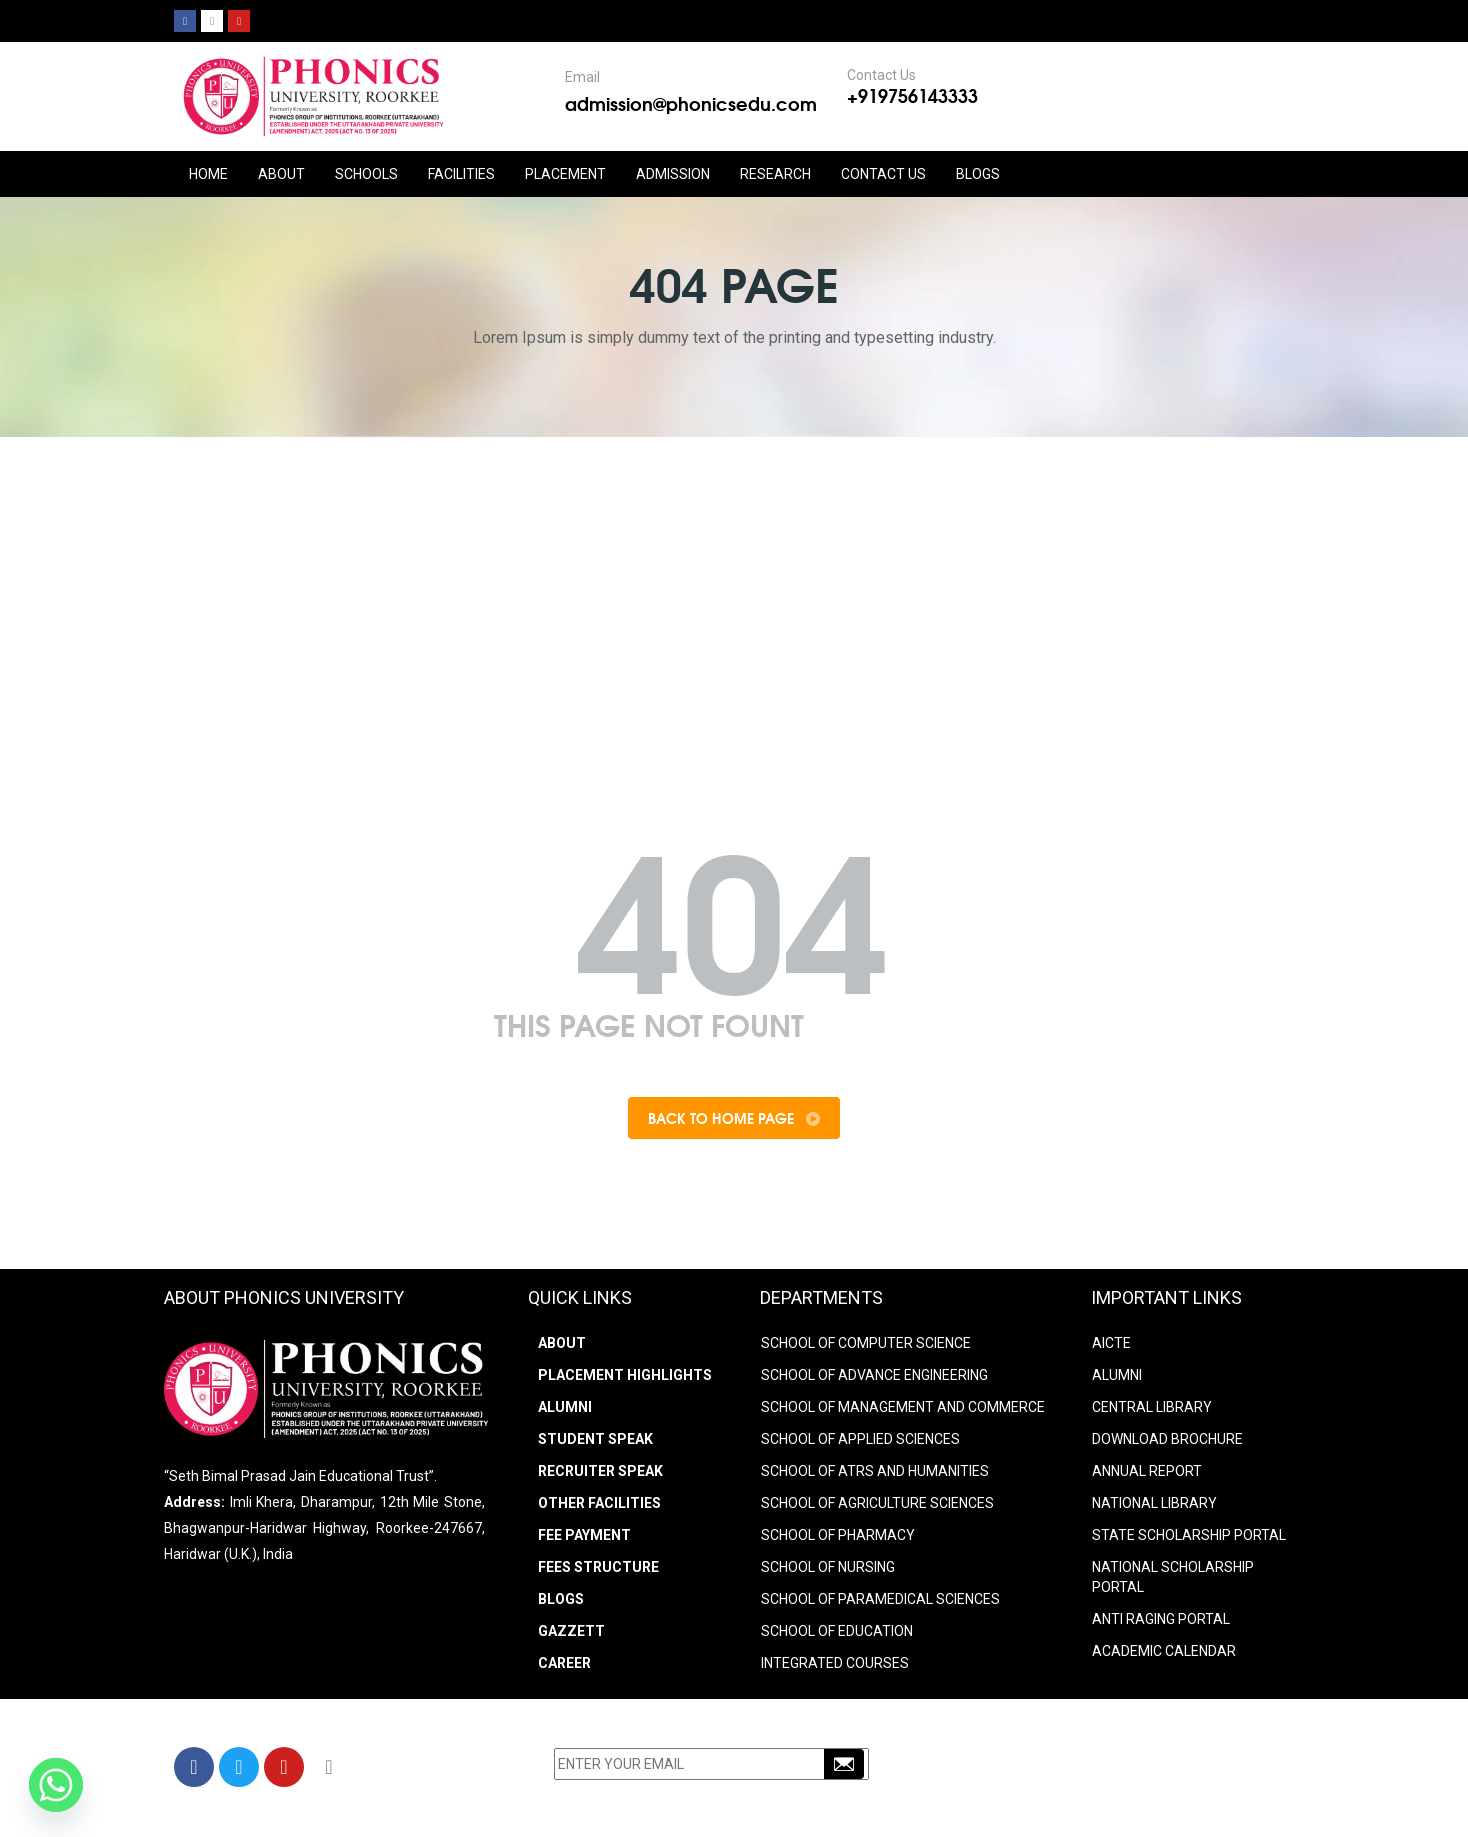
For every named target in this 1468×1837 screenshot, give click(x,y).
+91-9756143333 (1049, 1774)
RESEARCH (775, 174)
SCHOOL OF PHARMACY (838, 1539)
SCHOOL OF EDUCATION (837, 1635)
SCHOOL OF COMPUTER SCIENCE (866, 1347)
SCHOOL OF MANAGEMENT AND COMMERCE (903, 1411)
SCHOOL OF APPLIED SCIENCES (860, 1443)
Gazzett (571, 1635)
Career (564, 1667)
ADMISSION (673, 174)
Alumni (565, 1411)
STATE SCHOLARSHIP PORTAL (1189, 1539)
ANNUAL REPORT (1147, 1475)
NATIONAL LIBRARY (1154, 1507)
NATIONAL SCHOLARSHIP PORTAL (1173, 1581)
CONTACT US (883, 174)
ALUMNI (1117, 1379)
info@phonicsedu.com (1053, 1800)
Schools (366, 174)
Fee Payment (584, 1539)
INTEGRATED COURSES (835, 1667)
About (562, 1347)
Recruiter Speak (600, 1475)
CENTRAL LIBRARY (1152, 1411)
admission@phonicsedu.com (691, 103)
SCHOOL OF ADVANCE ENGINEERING (874, 1379)
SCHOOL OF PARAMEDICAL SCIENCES (880, 1603)
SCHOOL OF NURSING (828, 1571)
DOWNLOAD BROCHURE (1167, 1443)
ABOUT (281, 174)
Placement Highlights (625, 1379)
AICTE (1111, 1347)
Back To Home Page (734, 1120)
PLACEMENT (565, 174)
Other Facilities (599, 1507)
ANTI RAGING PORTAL (1161, 1623)
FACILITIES (461, 174)
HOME (208, 174)
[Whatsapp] (56, 1785)
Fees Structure (598, 1571)
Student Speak (595, 1443)
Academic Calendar (1164, 1655)
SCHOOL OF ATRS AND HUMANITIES (875, 1475)
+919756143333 (912, 95)
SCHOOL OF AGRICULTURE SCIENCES (877, 1507)
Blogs (978, 174)
